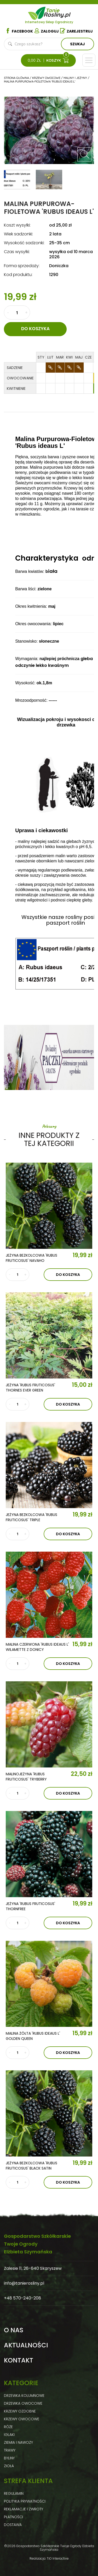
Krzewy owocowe (21, 2419)
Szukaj (77, 44)
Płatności (13, 2516)
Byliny (9, 2458)
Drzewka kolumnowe (24, 2395)
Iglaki (9, 2434)
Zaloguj (46, 31)
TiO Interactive (58, 2558)
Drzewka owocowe (23, 2403)
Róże (8, 2426)
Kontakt (18, 2360)
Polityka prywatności (24, 2501)
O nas (13, 2330)
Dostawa (13, 2524)
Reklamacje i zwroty (23, 2509)
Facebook (19, 31)
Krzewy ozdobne (20, 2411)
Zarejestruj (76, 31)
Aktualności (26, 2345)
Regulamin (14, 2493)
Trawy (9, 2450)
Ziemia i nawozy (18, 2442)
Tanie (57, 12)
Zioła (9, 2465)
